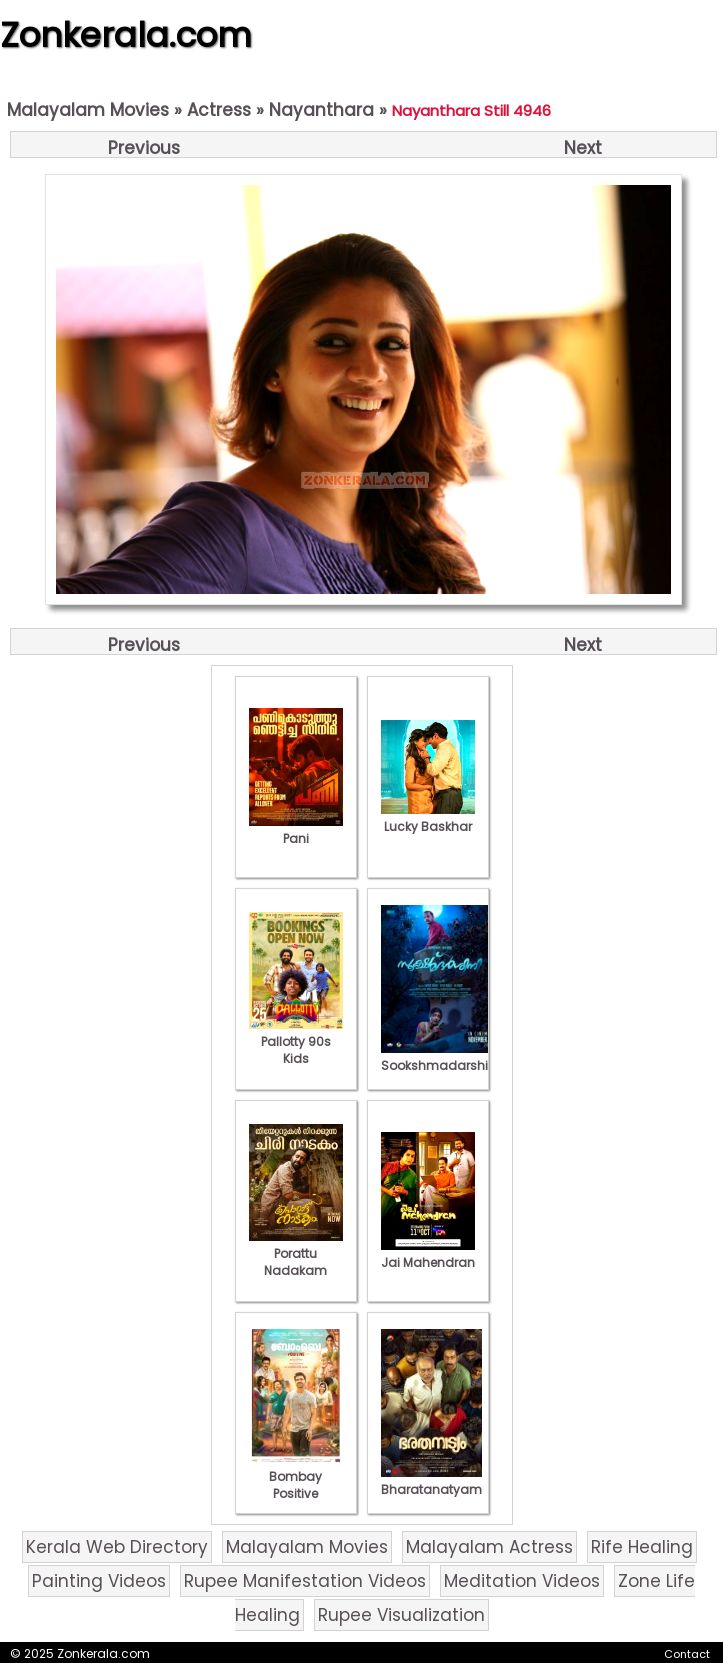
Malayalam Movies (88, 110)
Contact (687, 1654)
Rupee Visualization (401, 1615)
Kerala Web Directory (117, 1547)
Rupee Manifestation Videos (305, 1581)
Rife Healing (642, 1547)
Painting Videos (99, 1581)
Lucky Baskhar (428, 818)
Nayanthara (321, 110)
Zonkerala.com (126, 35)
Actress (219, 110)
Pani (296, 830)
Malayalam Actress (489, 1547)
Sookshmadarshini (440, 1057)
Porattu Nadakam (296, 1253)
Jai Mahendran (428, 1254)
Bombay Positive (296, 1476)
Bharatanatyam (431, 1481)
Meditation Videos (522, 1581)
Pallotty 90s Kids (296, 1041)
